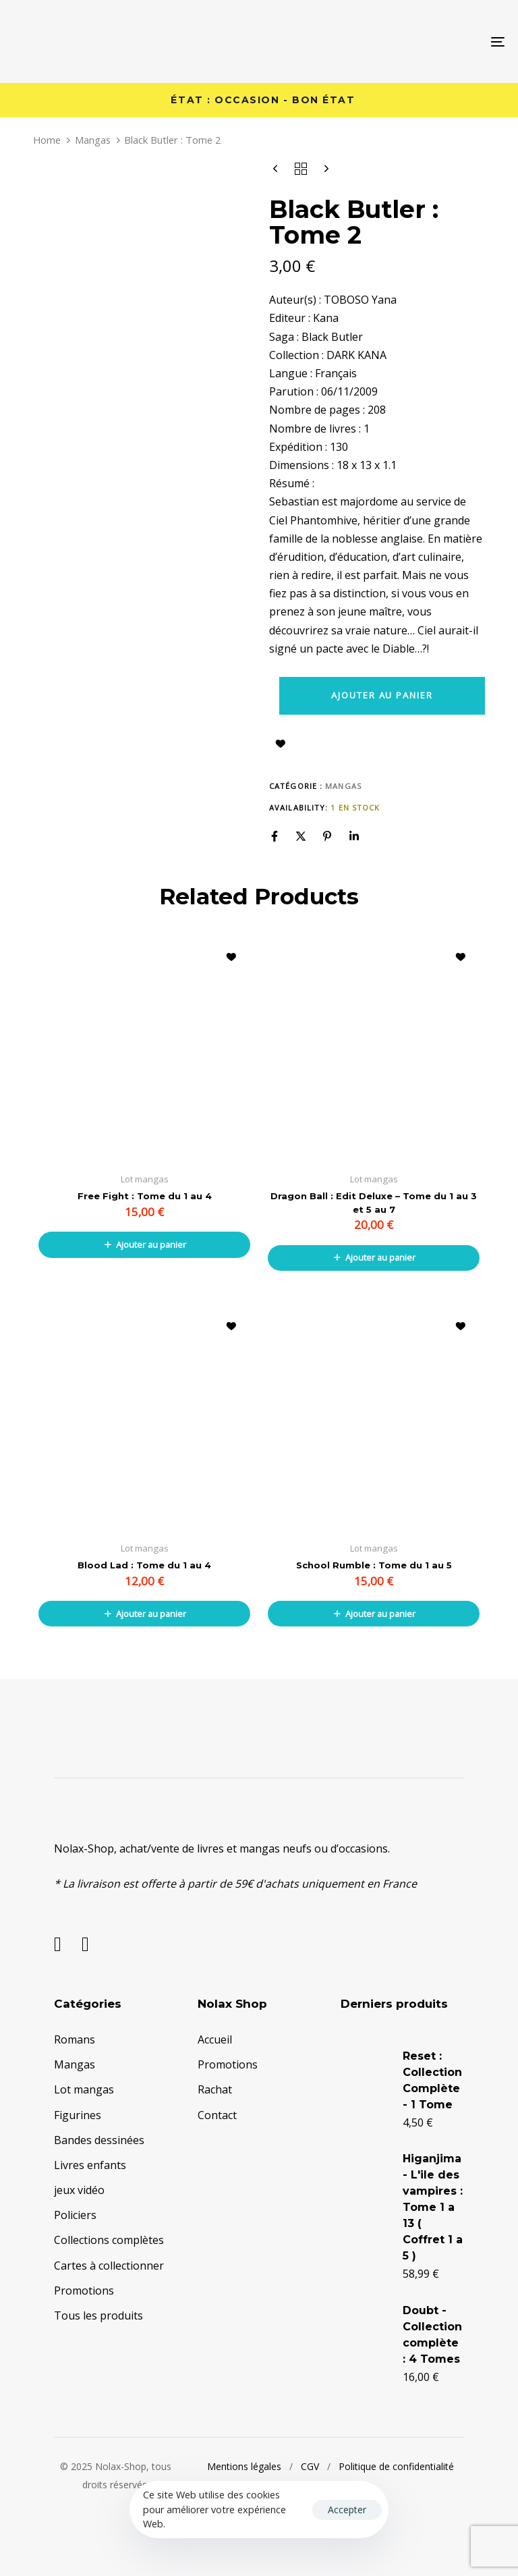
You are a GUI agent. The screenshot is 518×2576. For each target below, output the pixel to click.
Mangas (93, 139)
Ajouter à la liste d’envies (280, 743)
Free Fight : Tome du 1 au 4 (145, 1195)
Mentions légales (244, 2466)
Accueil (215, 2039)
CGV (310, 2466)
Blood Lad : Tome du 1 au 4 (144, 1565)
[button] (144, 1244)
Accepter (347, 2509)
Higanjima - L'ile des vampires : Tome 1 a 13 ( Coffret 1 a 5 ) (433, 2207)
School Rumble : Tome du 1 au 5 (374, 1565)
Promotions (84, 2290)
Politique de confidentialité (396, 2466)
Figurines (77, 2115)
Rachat (215, 2089)
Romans (74, 2039)
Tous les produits (98, 2315)
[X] (300, 836)
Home (47, 139)
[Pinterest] (327, 836)
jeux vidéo (79, 2190)
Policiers (75, 2215)
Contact (217, 2115)
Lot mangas (84, 2089)
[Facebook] (274, 836)
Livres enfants (90, 2165)
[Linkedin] (354, 836)
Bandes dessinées (99, 2140)
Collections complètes (109, 2239)
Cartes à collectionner (109, 2265)
